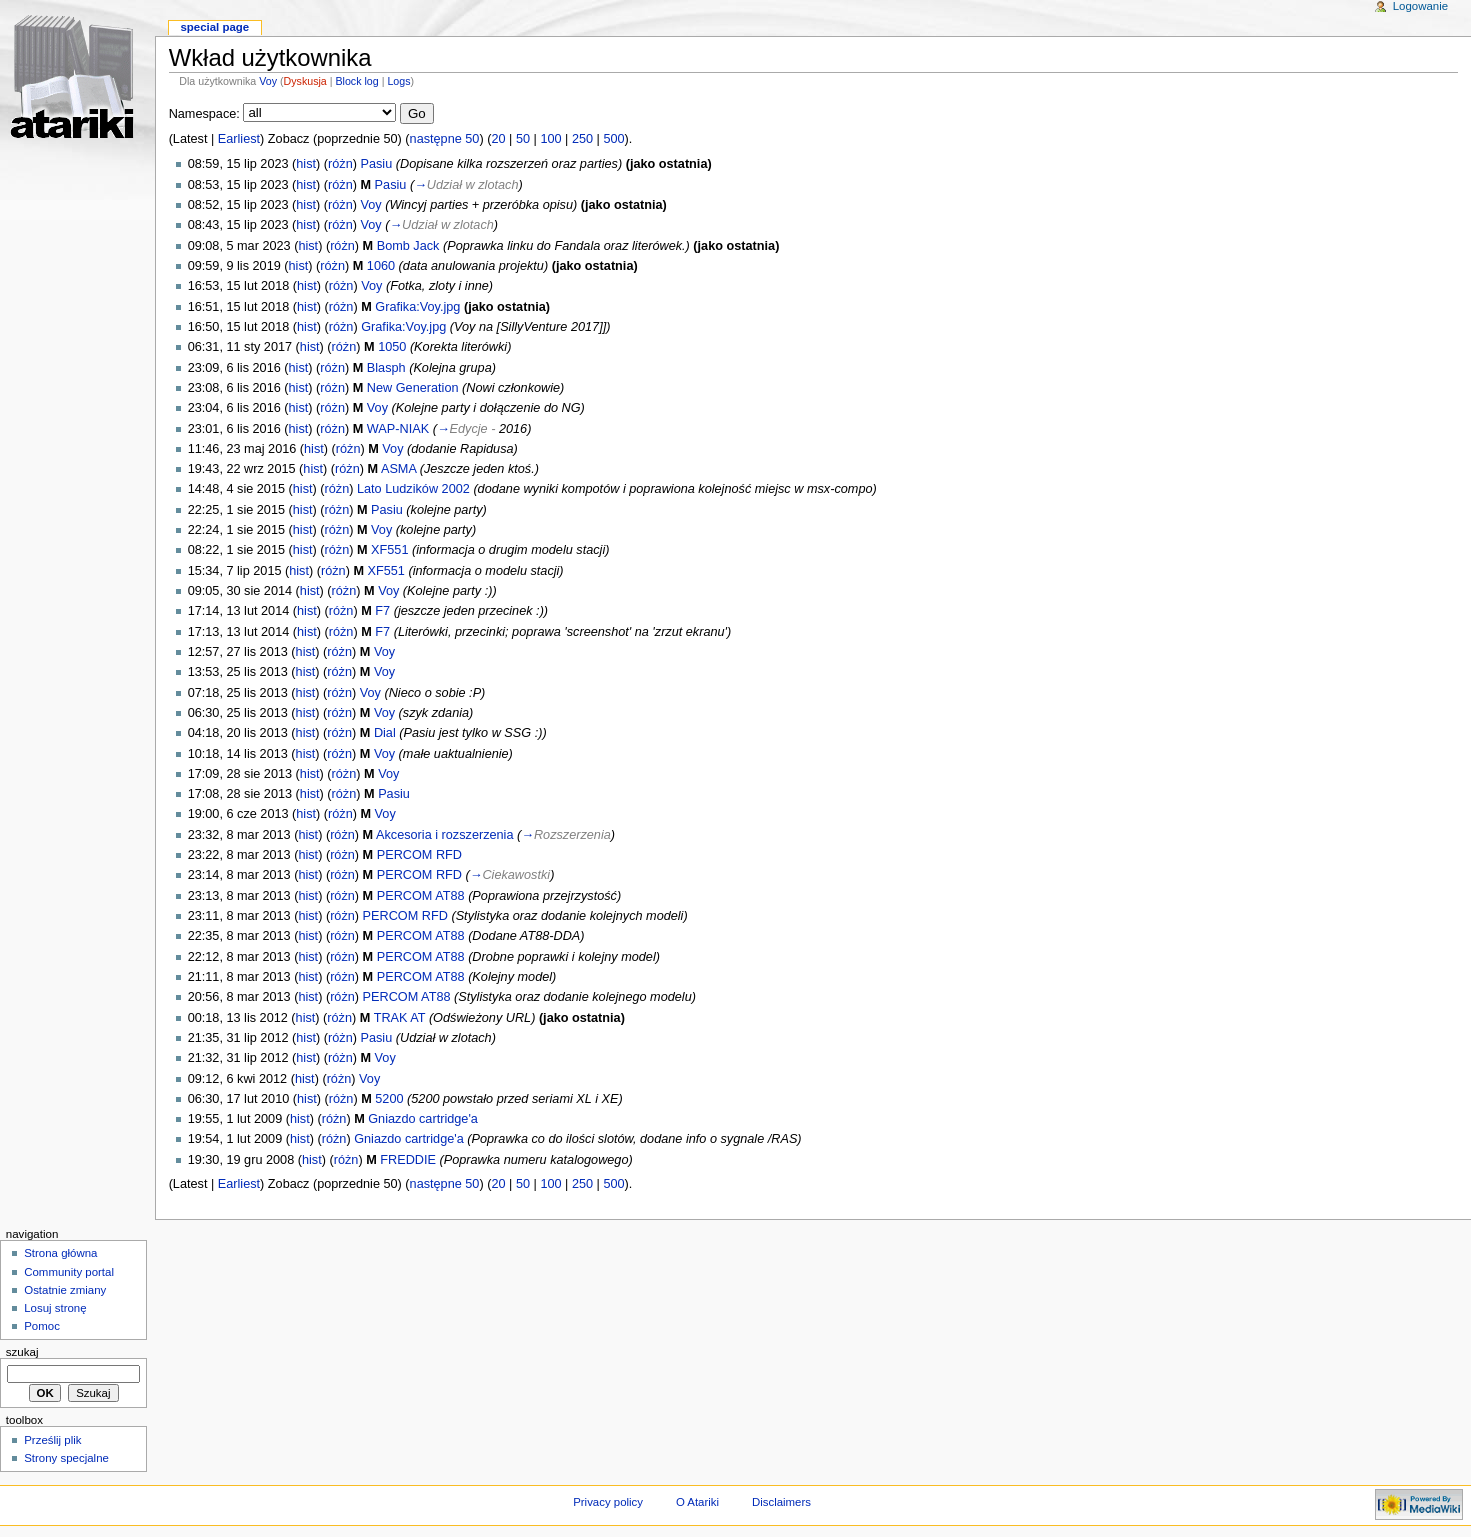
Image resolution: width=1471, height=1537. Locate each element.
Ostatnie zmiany (65, 1290)
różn (340, 164)
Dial (385, 733)
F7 (382, 611)
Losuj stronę (55, 1308)
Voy (268, 81)
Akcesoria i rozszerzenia (445, 835)
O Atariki (697, 1502)
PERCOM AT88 (421, 896)
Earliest (239, 139)
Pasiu (377, 164)
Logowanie (1420, 6)
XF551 (389, 550)
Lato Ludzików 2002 (413, 489)
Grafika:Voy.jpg (417, 307)
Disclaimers (781, 1502)
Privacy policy (608, 1502)
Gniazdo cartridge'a (423, 1119)
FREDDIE (408, 1160)
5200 (389, 1099)
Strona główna (60, 1253)
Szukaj (22, 1352)
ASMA (398, 469)
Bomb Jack (408, 246)
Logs (398, 81)
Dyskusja (305, 81)
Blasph (386, 368)
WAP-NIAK (398, 429)
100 (550, 139)
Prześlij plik (52, 1440)
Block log (356, 81)
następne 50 (445, 139)
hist (306, 164)
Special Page (214, 27)
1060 (381, 266)
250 (582, 139)
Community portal (69, 1272)
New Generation (413, 388)
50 (523, 139)
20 (498, 139)
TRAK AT (400, 1018)
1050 (392, 347)
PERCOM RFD (419, 855)
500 (613, 139)
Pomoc (42, 1326)
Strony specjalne (66, 1458)
